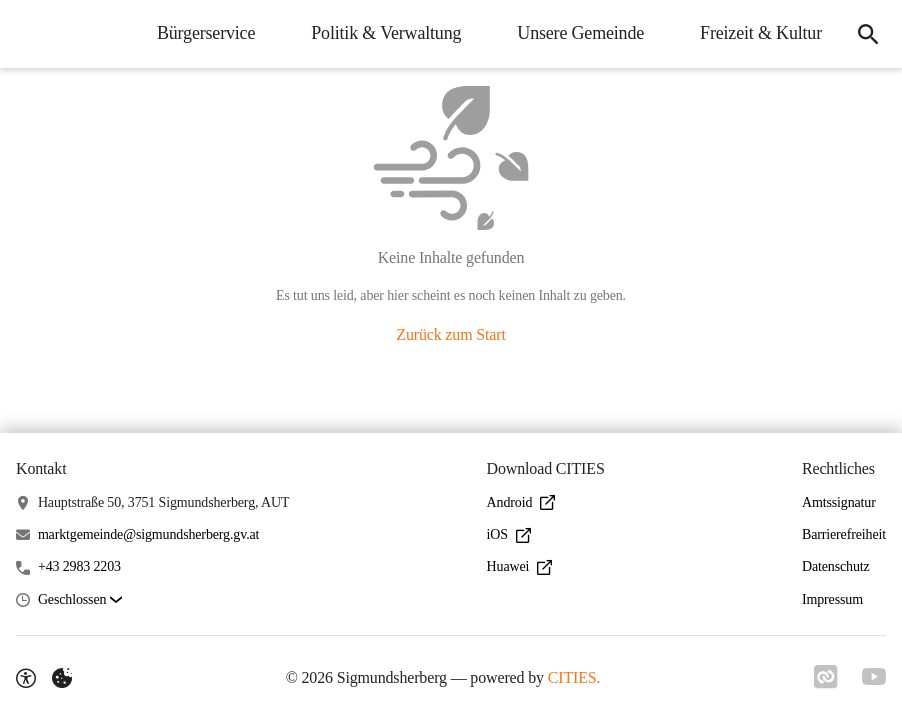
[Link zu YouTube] (874, 676)
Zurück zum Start (450, 334)
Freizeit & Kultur (761, 33)
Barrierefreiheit (844, 534)
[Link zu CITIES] (826, 677)
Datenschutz (836, 566)
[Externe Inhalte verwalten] (62, 678)
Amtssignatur (839, 502)
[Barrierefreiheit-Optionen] (26, 678)
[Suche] (868, 34)
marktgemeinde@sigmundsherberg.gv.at (148, 534)
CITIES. (574, 677)
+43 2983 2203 (79, 566)
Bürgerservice (206, 33)
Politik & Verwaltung (386, 33)
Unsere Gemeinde (580, 33)
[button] (80, 600)
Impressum (832, 599)
